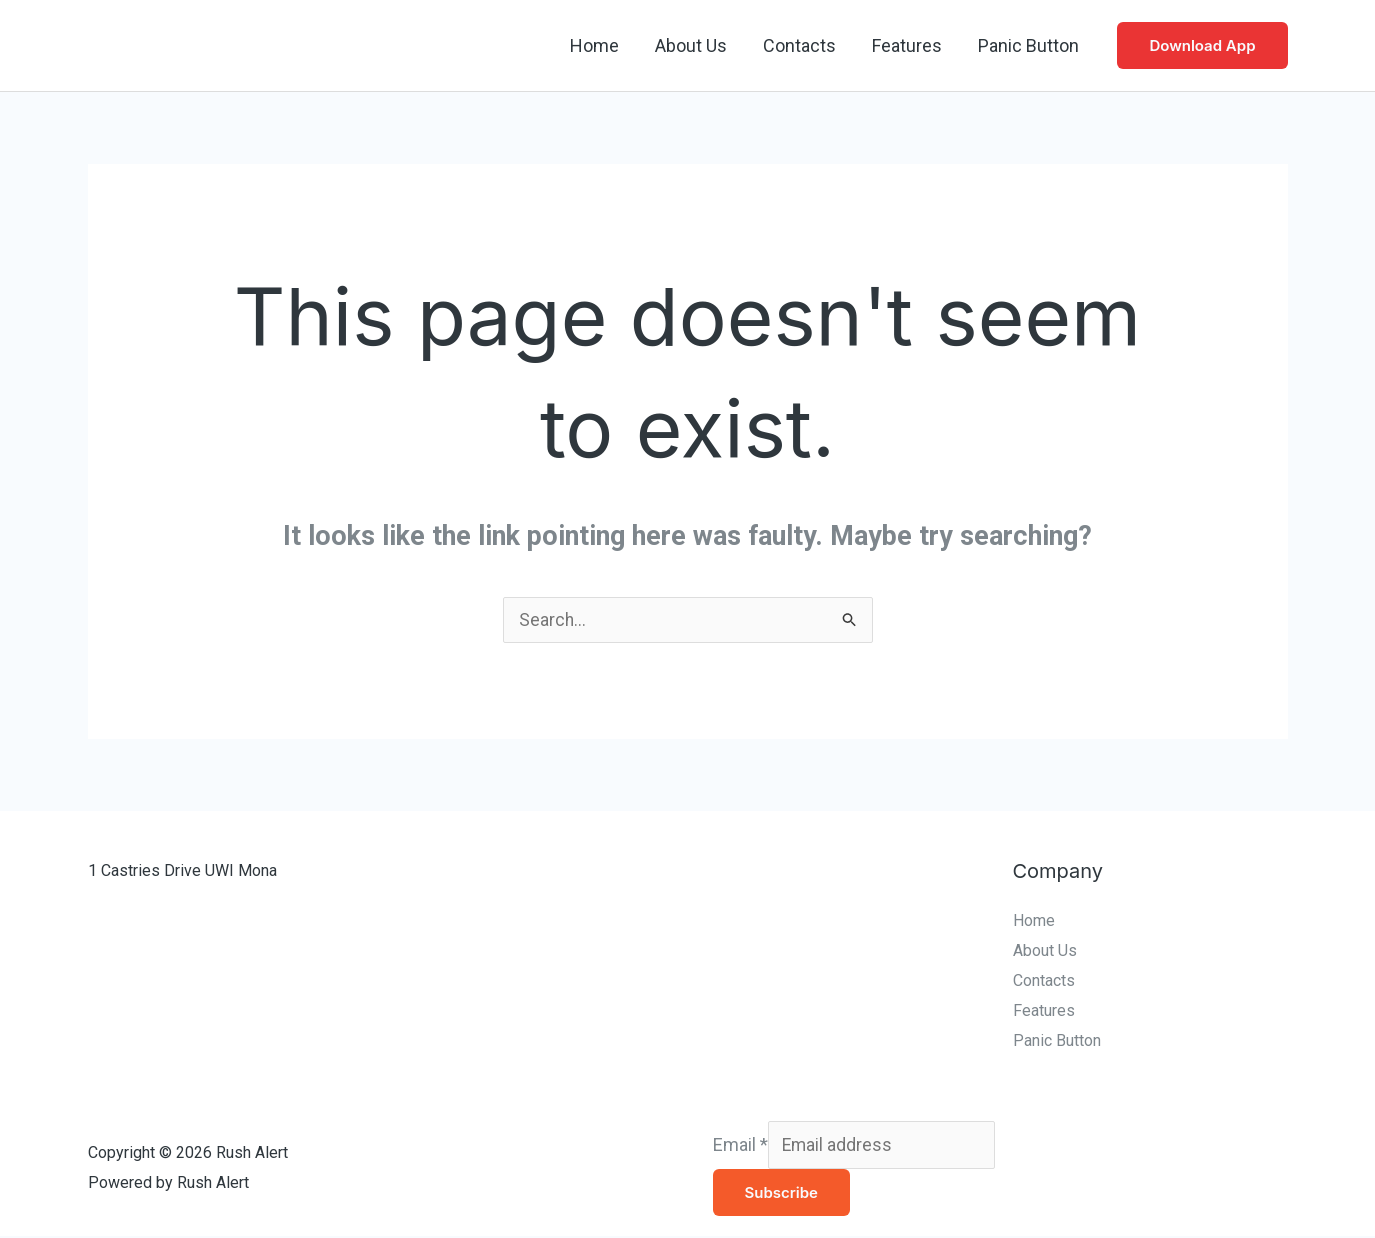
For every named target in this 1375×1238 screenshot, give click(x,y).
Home (594, 45)
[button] (1202, 45)
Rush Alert (213, 45)
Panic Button (1028, 45)
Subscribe (781, 1194)
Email (740, 1145)
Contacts (799, 45)
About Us (691, 45)
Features (907, 45)
